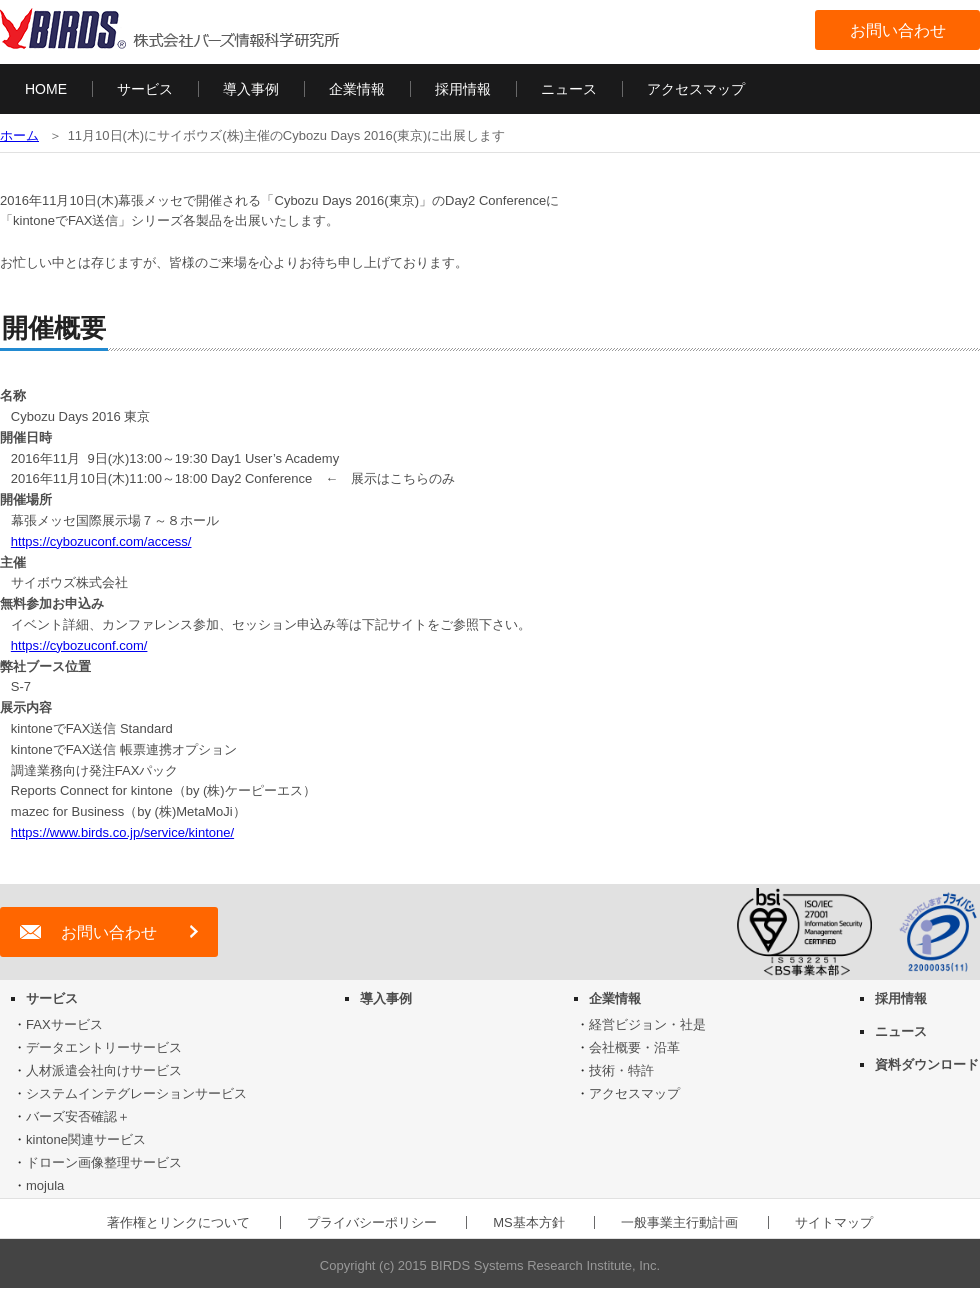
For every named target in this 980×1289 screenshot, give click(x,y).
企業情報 (357, 89)
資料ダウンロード (927, 1064)
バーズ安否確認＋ (78, 1116)
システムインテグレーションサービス (136, 1093)
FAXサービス (64, 1024)
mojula (45, 1185)
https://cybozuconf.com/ (79, 645)
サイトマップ (834, 1222)
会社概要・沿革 (634, 1047)
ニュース (569, 89)
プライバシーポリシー (372, 1222)
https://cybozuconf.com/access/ (101, 541)
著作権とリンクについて (178, 1222)
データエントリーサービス (104, 1047)
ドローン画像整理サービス (104, 1162)
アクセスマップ (696, 89)
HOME (46, 89)
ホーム (19, 135)
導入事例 (251, 89)
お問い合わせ (898, 30)
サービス (145, 89)
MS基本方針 (529, 1222)
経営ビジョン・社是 (647, 1024)
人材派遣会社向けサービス (104, 1070)
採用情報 (463, 89)
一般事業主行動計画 (679, 1222)
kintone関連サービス (86, 1139)
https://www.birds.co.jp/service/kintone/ (122, 832)
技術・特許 (621, 1070)
